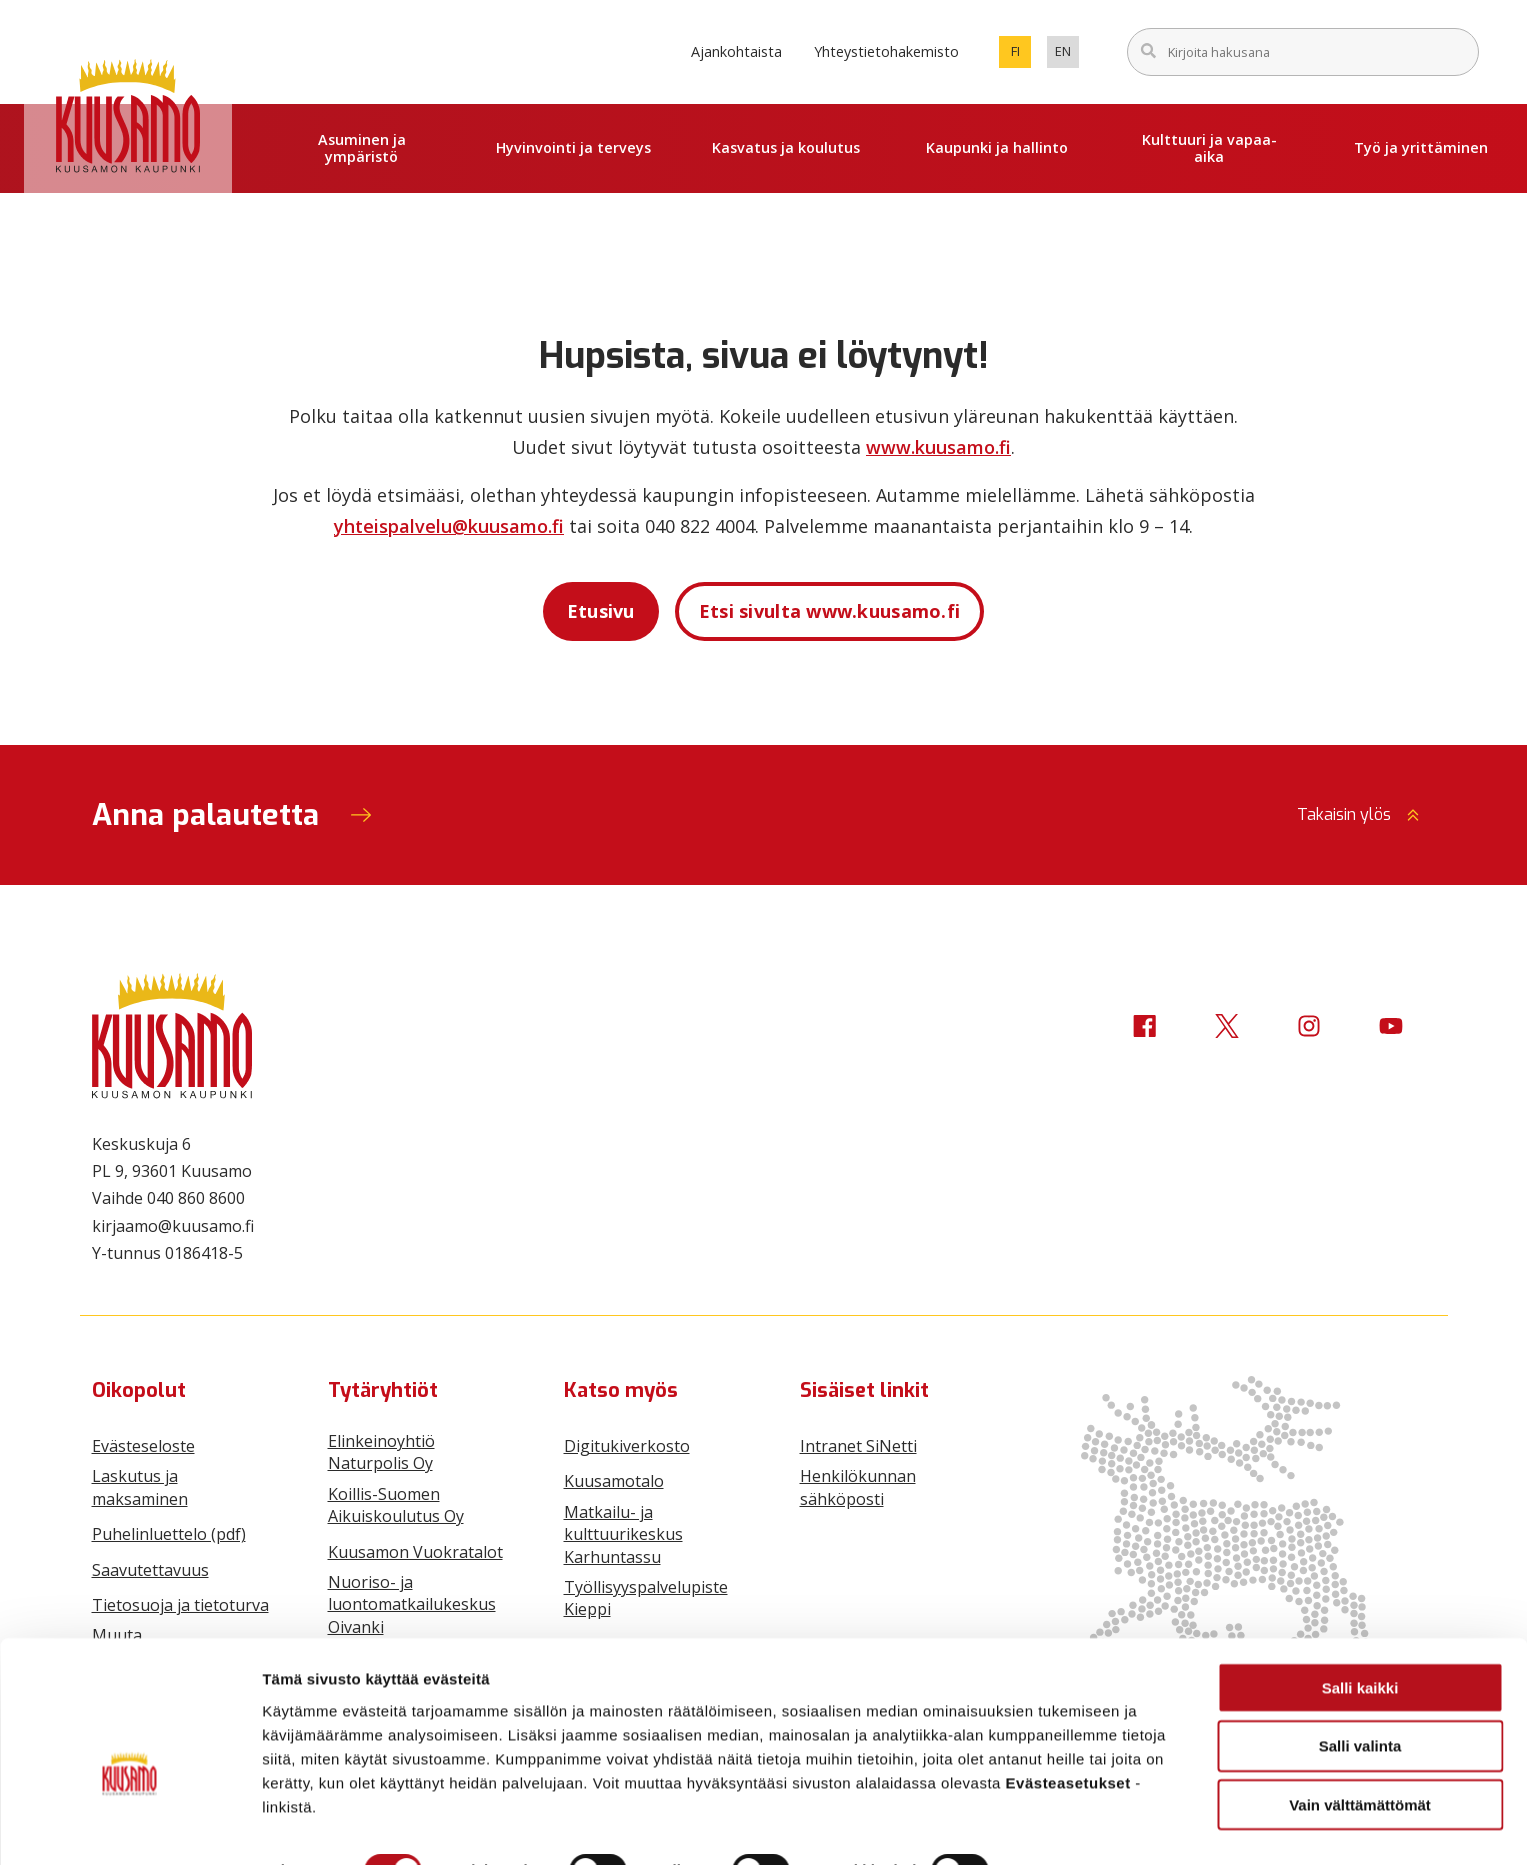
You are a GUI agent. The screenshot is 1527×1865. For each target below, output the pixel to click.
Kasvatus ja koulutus (786, 147)
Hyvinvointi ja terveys (573, 147)
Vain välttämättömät (1360, 1759)
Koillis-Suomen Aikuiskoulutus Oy (396, 1505)
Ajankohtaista (736, 51)
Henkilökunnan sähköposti (858, 1487)
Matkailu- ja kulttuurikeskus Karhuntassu (623, 1534)
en (1067, 55)
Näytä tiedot (1069, 1825)
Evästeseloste (143, 1446)
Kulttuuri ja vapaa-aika (1209, 148)
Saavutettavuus (150, 1570)
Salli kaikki (1360, 1641)
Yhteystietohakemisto (886, 51)
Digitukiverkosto (627, 1446)
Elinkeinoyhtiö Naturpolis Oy (381, 1452)
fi (1021, 55)
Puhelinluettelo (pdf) (169, 1534)
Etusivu (601, 611)
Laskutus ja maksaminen (140, 1487)
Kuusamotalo (614, 1481)
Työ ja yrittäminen (1421, 147)
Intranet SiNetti (858, 1446)
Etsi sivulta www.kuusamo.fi (830, 611)
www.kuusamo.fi (938, 447)
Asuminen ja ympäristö (362, 148)
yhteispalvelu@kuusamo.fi (449, 526)
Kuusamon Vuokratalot (415, 1552)
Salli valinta (1360, 1700)
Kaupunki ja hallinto (997, 147)
